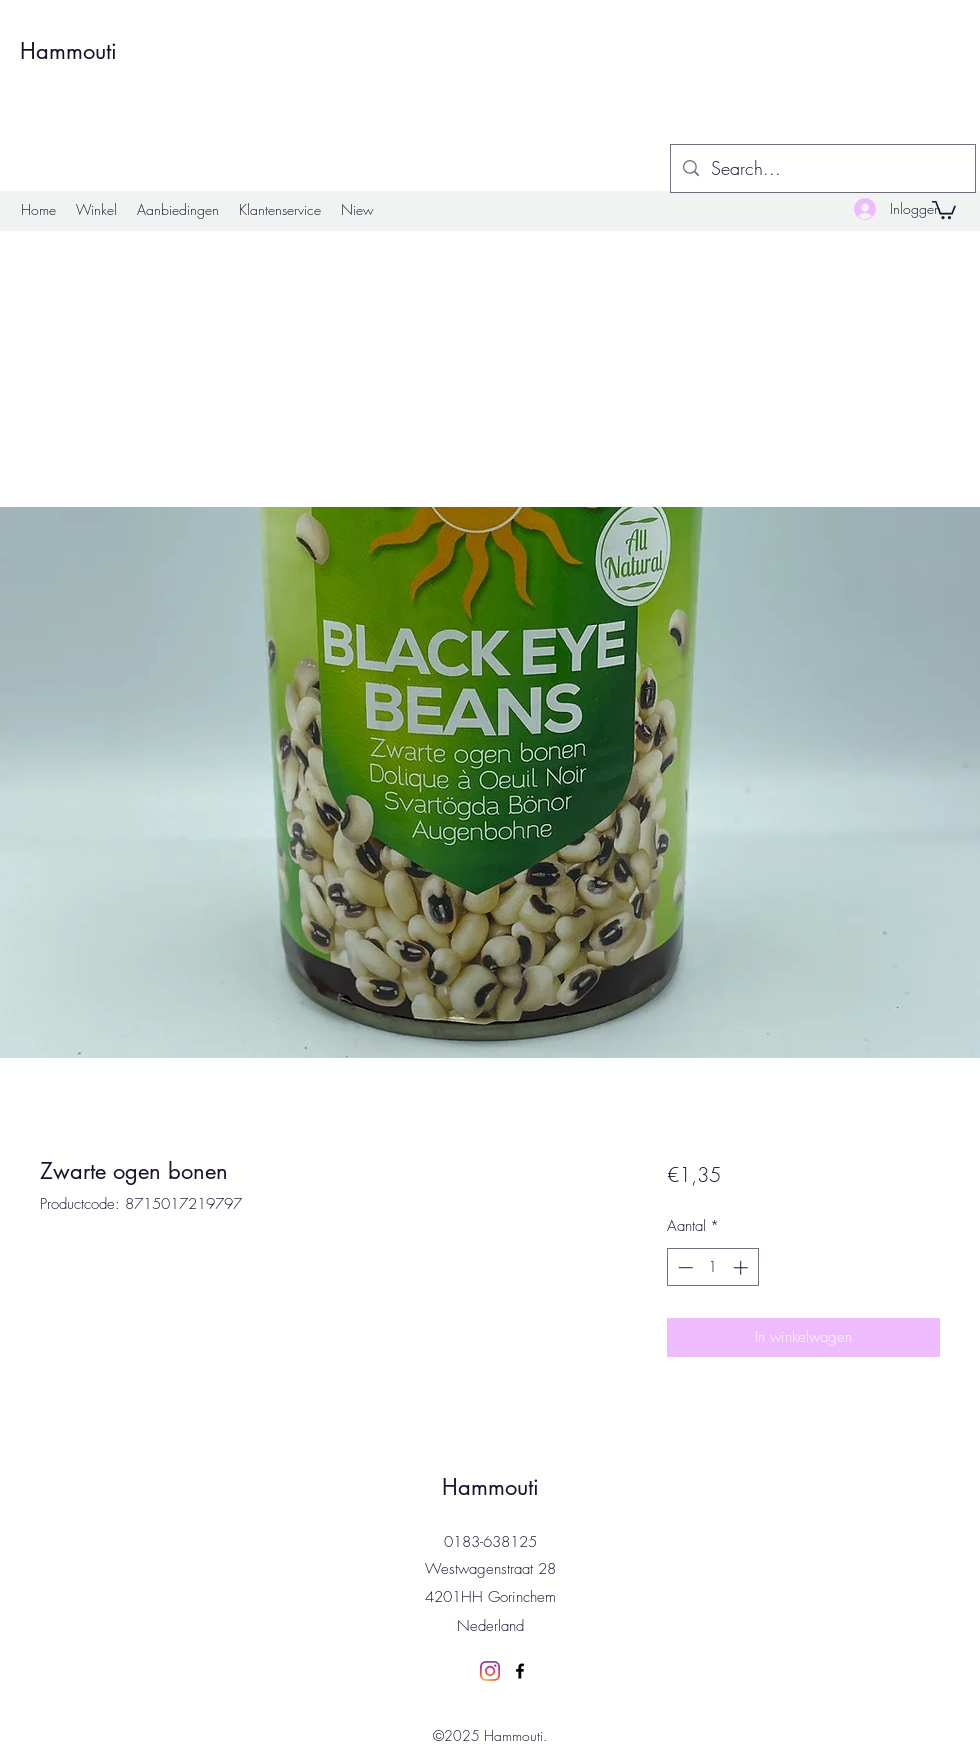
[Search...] (822, 169)
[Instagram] (490, 1671)
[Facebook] (520, 1671)
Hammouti (68, 51)
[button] (944, 209)
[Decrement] (683, 1267)
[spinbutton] (712, 1267)
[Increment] (742, 1267)
